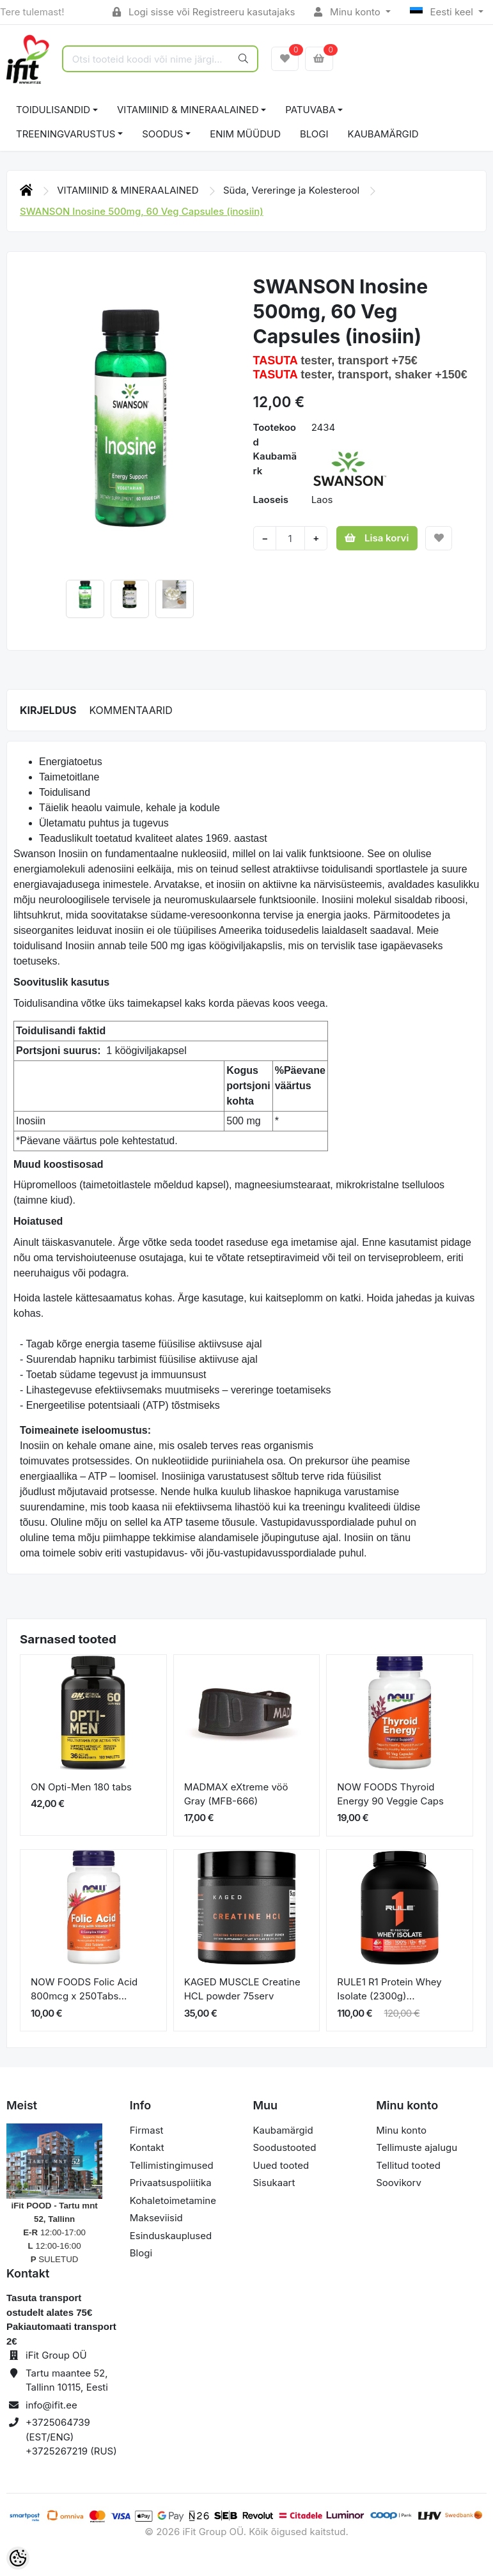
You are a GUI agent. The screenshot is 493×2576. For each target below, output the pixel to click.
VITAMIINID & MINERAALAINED (187, 110)
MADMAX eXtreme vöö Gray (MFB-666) (236, 1794)
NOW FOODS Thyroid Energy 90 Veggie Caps (390, 1794)
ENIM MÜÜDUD (245, 134)
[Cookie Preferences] (17, 2558)
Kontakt (147, 2147)
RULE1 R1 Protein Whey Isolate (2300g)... (389, 1989)
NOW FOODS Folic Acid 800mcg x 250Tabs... (84, 1989)
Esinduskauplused (171, 2236)
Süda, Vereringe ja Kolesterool (292, 190)
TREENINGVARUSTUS (65, 134)
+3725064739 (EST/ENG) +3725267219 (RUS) (71, 2436)
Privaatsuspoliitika (171, 2182)
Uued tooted (281, 2165)
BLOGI (314, 134)
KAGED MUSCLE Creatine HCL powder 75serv (242, 1989)
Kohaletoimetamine (173, 2200)
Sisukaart (274, 2182)
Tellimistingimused (172, 2165)
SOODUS (162, 134)
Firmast (147, 2130)
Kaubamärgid (383, 134)
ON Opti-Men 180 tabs (81, 1787)
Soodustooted (285, 2147)
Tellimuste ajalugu (416, 2147)
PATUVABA (310, 110)
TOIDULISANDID (53, 110)
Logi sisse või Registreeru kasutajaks (204, 12)
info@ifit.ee (51, 2405)
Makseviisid (156, 2218)
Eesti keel (443, 12)
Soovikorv (398, 2182)
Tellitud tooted (408, 2165)
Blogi (141, 2253)
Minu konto (348, 12)
